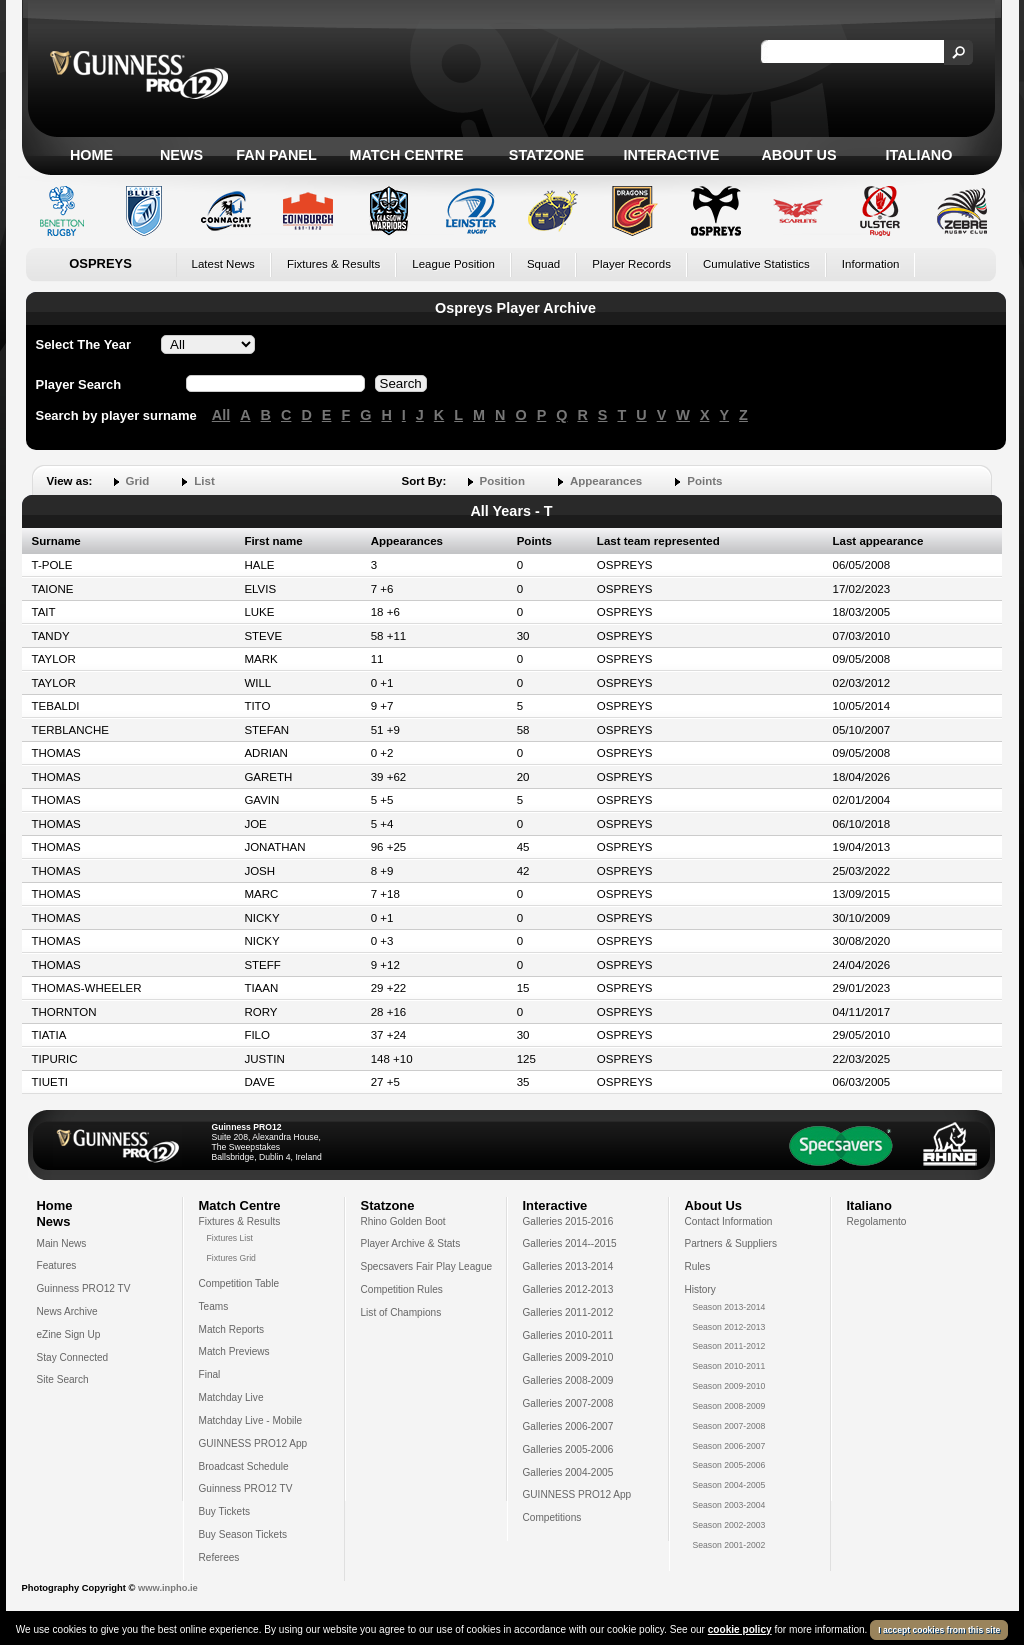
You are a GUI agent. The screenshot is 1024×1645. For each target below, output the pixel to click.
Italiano (919, 155)
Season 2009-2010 (729, 1386)
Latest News (223, 264)
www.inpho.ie (168, 1588)
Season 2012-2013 (729, 1327)
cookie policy (740, 1632)
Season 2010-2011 (729, 1366)
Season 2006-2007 (729, 1446)
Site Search (63, 1379)
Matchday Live (231, 1397)
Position (502, 481)
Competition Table (239, 1283)
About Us (798, 155)
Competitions (552, 1517)
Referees (219, 1557)
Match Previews (234, 1351)
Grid (138, 481)
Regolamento (877, 1221)
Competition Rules (402, 1289)
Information (871, 264)
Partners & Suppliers (731, 1243)
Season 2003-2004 (729, 1505)
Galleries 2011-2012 (568, 1312)
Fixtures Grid (231, 1258)
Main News (62, 1243)
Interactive (672, 155)
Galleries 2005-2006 (568, 1449)
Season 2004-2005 (729, 1485)
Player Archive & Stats (411, 1243)
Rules (698, 1266)
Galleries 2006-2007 (568, 1426)
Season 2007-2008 (729, 1426)
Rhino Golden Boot (403, 1221)
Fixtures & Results (333, 264)
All (221, 415)
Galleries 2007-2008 (568, 1403)
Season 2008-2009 (729, 1406)
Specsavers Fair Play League (427, 1266)
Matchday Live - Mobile (251, 1420)
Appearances (606, 481)
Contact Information (729, 1221)
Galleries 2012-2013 (568, 1289)
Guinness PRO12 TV (84, 1288)
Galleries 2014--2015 (570, 1243)
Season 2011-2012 (729, 1346)
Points (704, 481)
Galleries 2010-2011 (568, 1335)
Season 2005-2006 (729, 1465)
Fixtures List (230, 1238)
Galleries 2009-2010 (568, 1357)
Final (210, 1374)
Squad (543, 264)
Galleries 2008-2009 (568, 1380)
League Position (453, 264)
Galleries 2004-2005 (568, 1472)
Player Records (631, 264)
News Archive (67, 1311)
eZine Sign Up (69, 1334)
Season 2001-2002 (729, 1545)
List (204, 481)
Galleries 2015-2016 (568, 1221)
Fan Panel (276, 155)
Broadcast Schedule (244, 1466)
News (181, 155)
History (700, 1289)
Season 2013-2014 (729, 1307)
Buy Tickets (225, 1511)
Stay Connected (73, 1357)
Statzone (546, 155)
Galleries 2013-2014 (568, 1266)
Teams (214, 1306)
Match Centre (406, 155)
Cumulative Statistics (756, 264)
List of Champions (401, 1312)
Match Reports (232, 1329)
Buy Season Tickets (243, 1534)
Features (57, 1265)
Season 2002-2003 (729, 1525)
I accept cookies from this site (939, 1633)
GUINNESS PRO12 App (253, 1443)
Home (91, 155)
